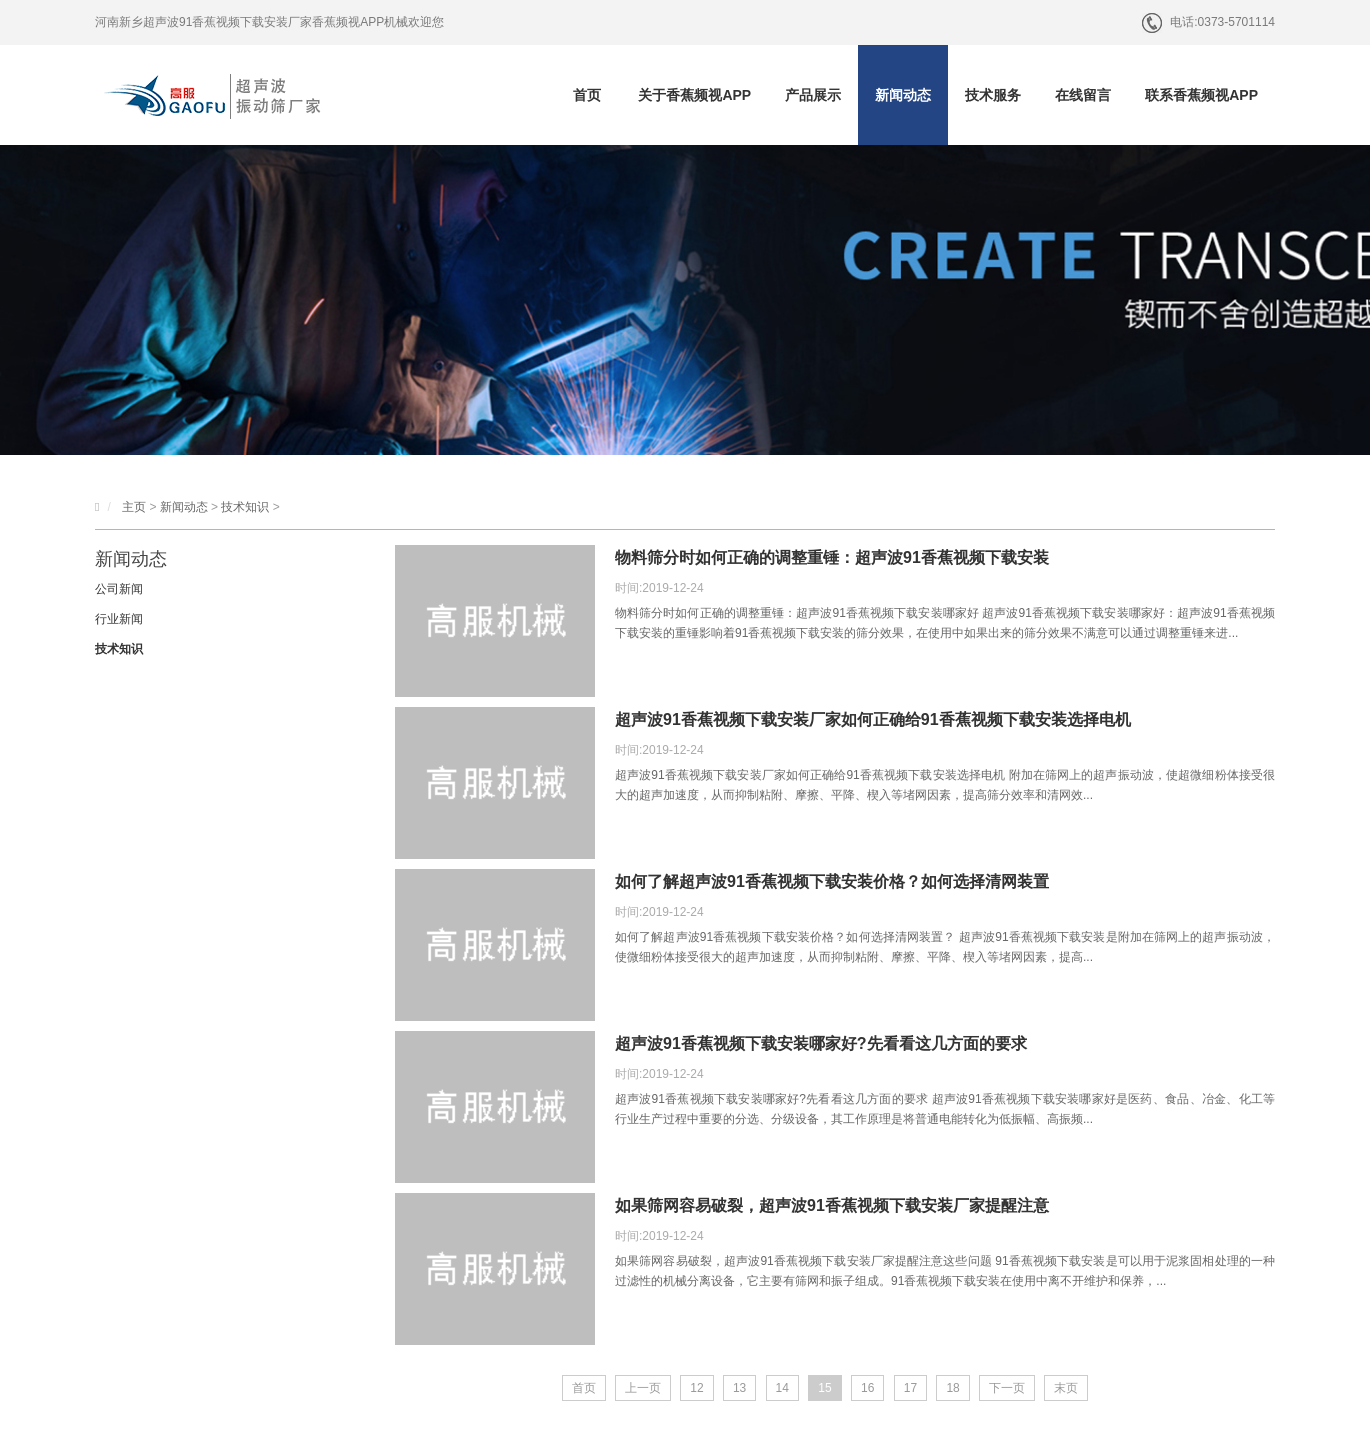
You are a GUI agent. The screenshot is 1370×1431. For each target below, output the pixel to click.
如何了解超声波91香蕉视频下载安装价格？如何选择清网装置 (832, 881)
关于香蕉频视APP (694, 95)
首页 (587, 95)
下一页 (1007, 1388)
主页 (134, 507)
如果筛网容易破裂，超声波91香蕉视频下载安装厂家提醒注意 (832, 1205)
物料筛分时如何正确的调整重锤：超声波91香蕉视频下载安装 (832, 557)
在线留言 (1083, 95)
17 (910, 1388)
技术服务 (993, 95)
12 (696, 1388)
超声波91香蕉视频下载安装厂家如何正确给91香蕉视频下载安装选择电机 (873, 719)
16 (867, 1388)
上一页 (643, 1388)
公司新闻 (119, 589)
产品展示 (813, 95)
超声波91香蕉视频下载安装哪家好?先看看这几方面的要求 (821, 1043)
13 (739, 1388)
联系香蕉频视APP (1201, 95)
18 (952, 1388)
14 (782, 1388)
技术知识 (245, 507)
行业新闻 (119, 619)
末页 (1066, 1388)
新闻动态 (903, 95)
